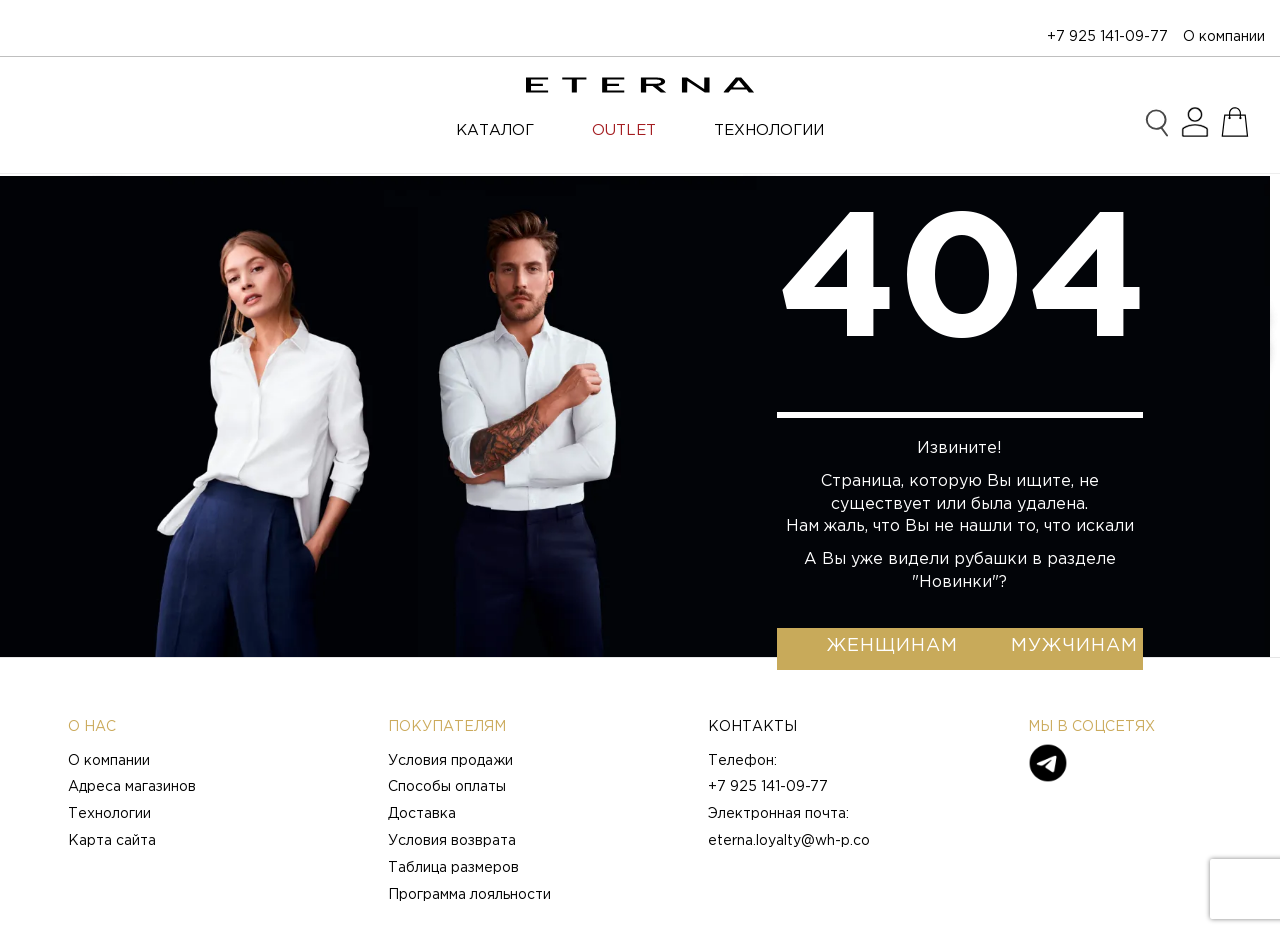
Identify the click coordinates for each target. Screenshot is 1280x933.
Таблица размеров (453, 868)
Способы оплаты (447, 787)
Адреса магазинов (132, 787)
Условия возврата (452, 841)
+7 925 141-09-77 (1107, 37)
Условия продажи (450, 761)
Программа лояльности (469, 895)
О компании (1224, 37)
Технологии (109, 814)
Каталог (495, 130)
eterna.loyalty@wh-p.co (789, 841)
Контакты (752, 727)
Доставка (422, 814)
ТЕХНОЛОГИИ (769, 130)
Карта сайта (112, 841)
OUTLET (624, 130)
